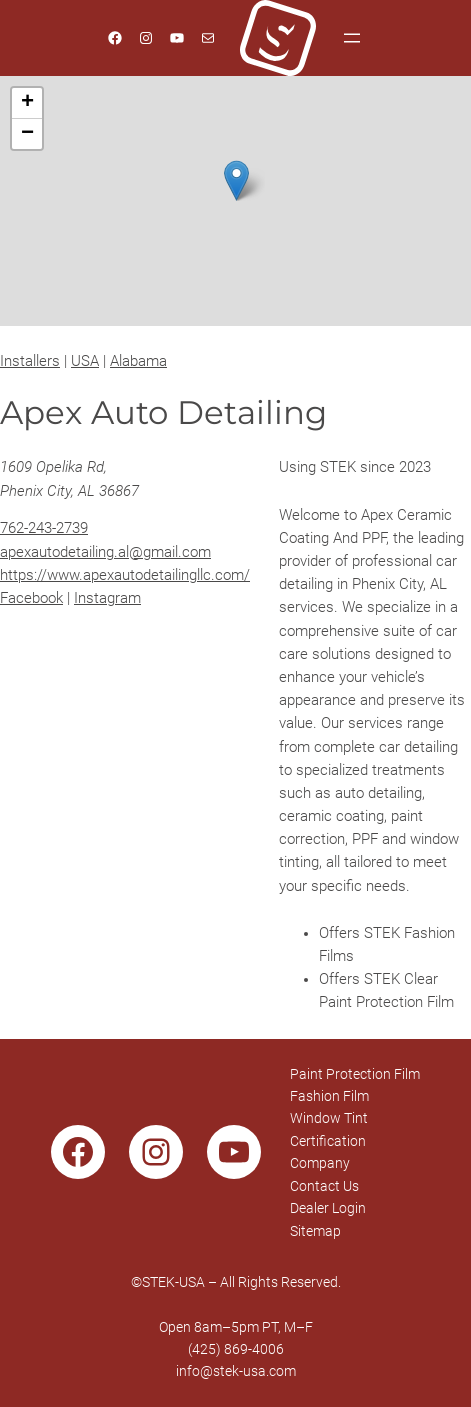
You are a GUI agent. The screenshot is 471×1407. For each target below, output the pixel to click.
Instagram (107, 598)
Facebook (31, 598)
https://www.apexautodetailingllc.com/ (125, 575)
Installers (30, 361)
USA (85, 361)
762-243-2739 (44, 528)
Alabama (138, 361)
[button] (236, 180)
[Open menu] (352, 38)
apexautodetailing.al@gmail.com (105, 552)
